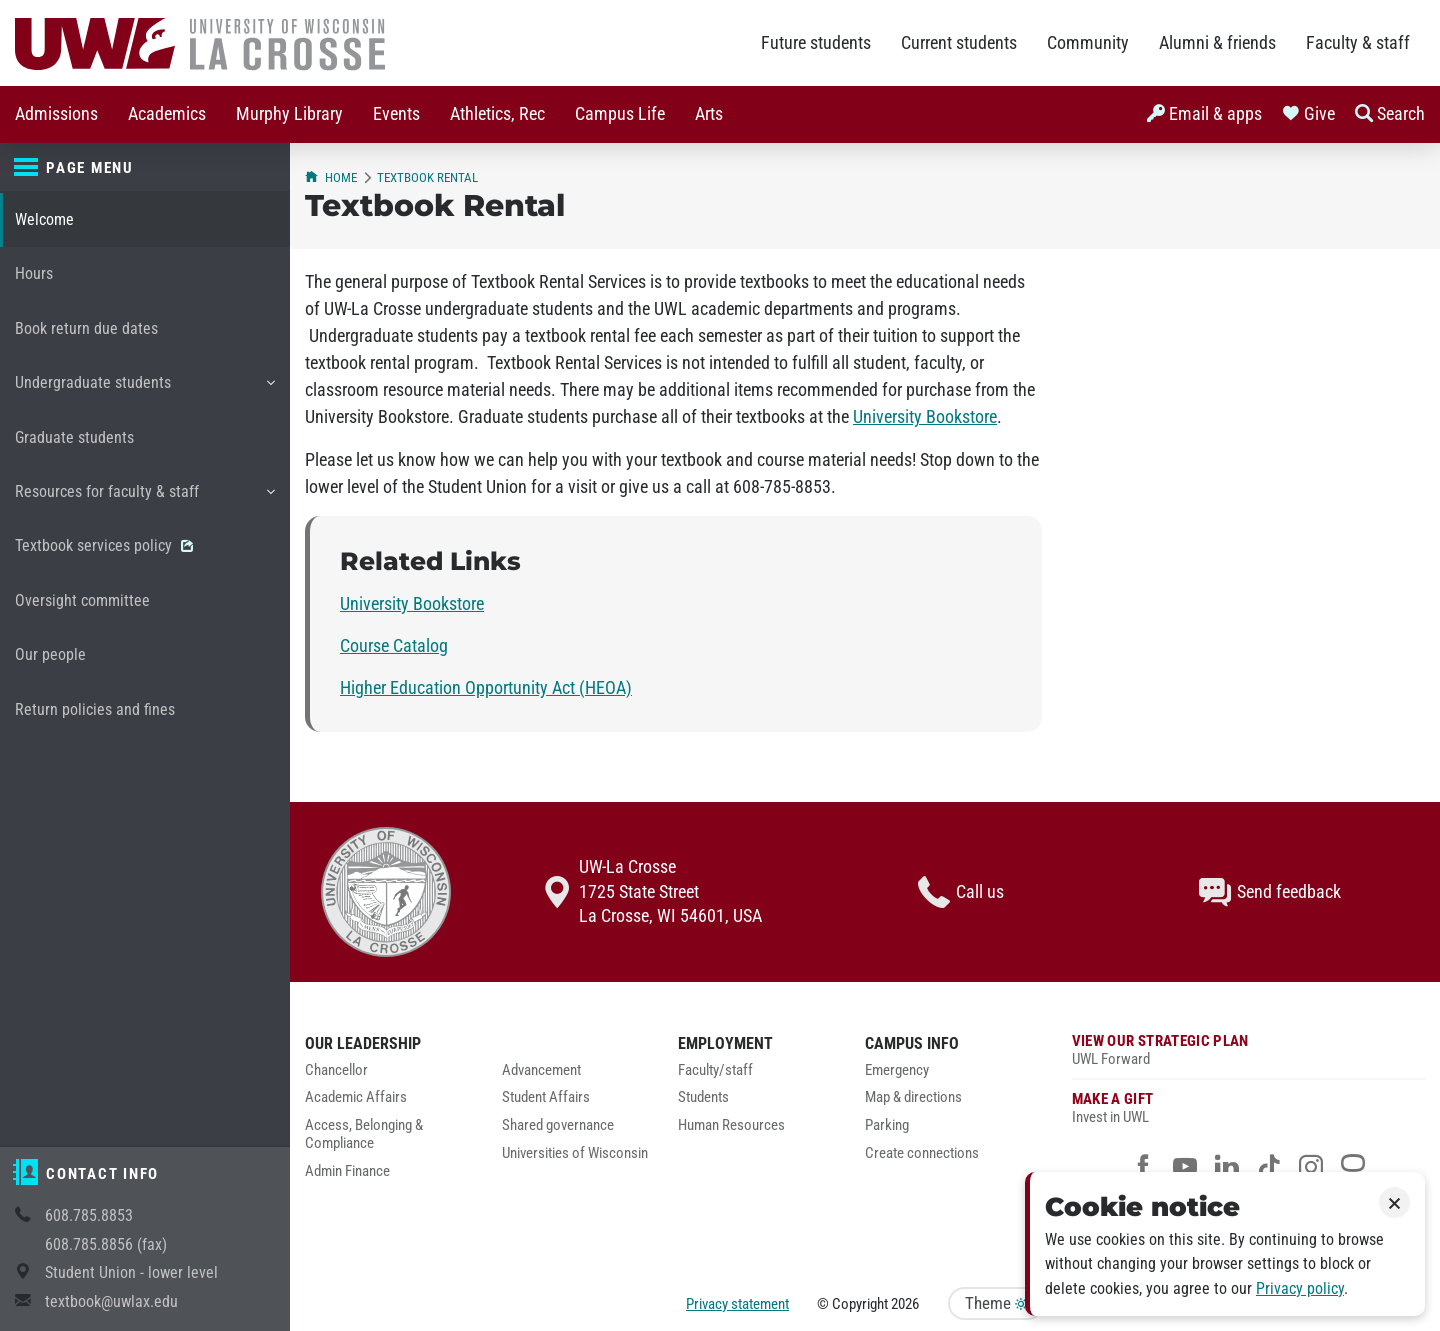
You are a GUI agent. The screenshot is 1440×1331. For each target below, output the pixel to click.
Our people (50, 654)
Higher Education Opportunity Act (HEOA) (486, 688)
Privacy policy (1300, 1288)
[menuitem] (56, 114)
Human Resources (731, 1125)
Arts (709, 114)
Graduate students (74, 437)
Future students (816, 43)
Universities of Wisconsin (575, 1153)
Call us (961, 892)
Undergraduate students (144, 390)
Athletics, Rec (497, 114)
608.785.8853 (89, 1215)
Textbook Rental (427, 177)
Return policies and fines (95, 709)
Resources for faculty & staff (144, 499)
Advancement (541, 1070)
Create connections (922, 1153)
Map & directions (913, 1097)
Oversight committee (82, 600)
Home (331, 177)
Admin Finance (347, 1171)
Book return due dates (86, 328)
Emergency (897, 1070)
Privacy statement (737, 1304)
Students (703, 1097)
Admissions (56, 114)
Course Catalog (394, 646)
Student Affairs (546, 1097)
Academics (167, 114)
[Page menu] (145, 168)
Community (1088, 43)
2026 (905, 1304)
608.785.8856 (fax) (106, 1244)
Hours (34, 273)
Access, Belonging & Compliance (364, 1134)
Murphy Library (289, 114)
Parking (887, 1125)
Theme (996, 1303)
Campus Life (620, 114)
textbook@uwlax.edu (111, 1301)
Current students (959, 43)
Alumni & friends (1217, 43)
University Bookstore (925, 417)
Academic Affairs (356, 1097)
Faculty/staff (715, 1070)
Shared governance (558, 1125)
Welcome (44, 219)
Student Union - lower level (131, 1272)
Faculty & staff (1358, 43)
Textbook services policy (104, 545)
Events (396, 114)
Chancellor (336, 1070)
